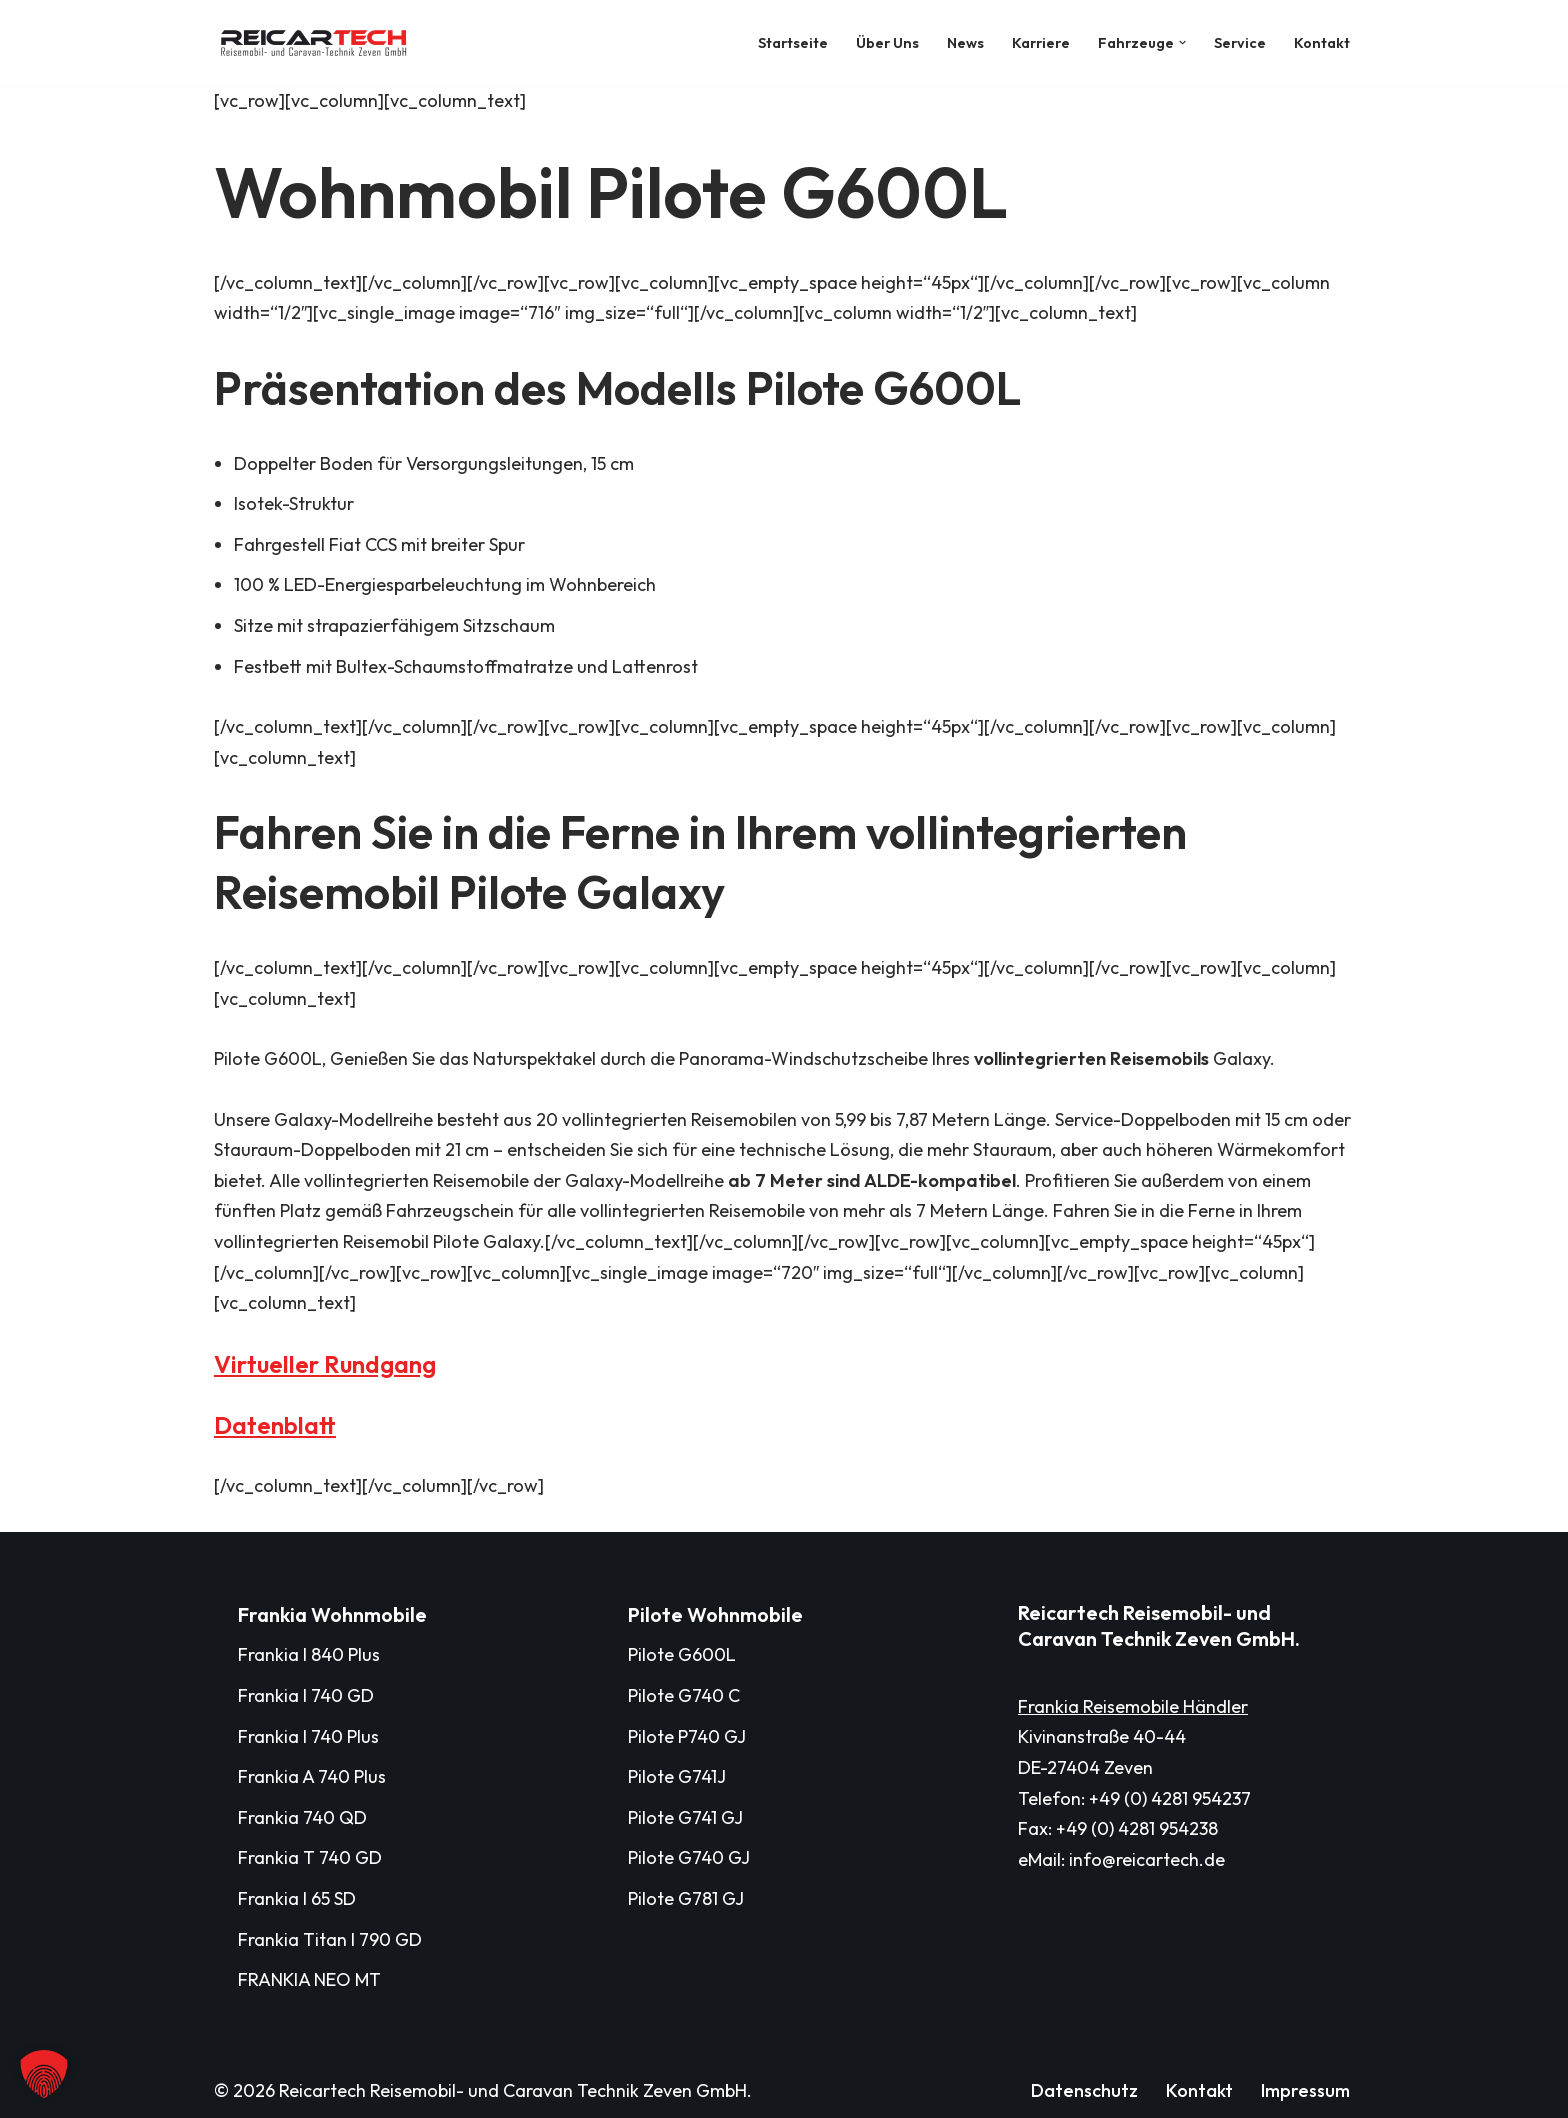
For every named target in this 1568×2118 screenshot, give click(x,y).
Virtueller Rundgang (325, 1364)
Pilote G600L (682, 1654)
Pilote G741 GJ (685, 1817)
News (965, 43)
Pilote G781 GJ (686, 1898)
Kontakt (1322, 43)
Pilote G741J (677, 1776)
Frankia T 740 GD (310, 1857)
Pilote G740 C (684, 1695)
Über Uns (887, 43)
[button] (1182, 42)
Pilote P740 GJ (687, 1736)
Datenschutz (1084, 2090)
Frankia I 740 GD (306, 1695)
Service (1240, 43)
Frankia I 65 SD (297, 1898)
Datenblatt (275, 1425)
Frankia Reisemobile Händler (1133, 1706)
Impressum (1305, 2090)
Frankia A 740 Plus (312, 1776)
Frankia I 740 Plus (308, 1736)
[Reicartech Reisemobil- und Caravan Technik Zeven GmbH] (319, 43)
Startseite (793, 43)
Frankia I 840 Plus (309, 1654)
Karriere (1041, 43)
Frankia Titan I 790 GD (330, 1939)
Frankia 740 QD (302, 1817)
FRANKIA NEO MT (309, 1979)
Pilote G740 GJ (689, 1857)
